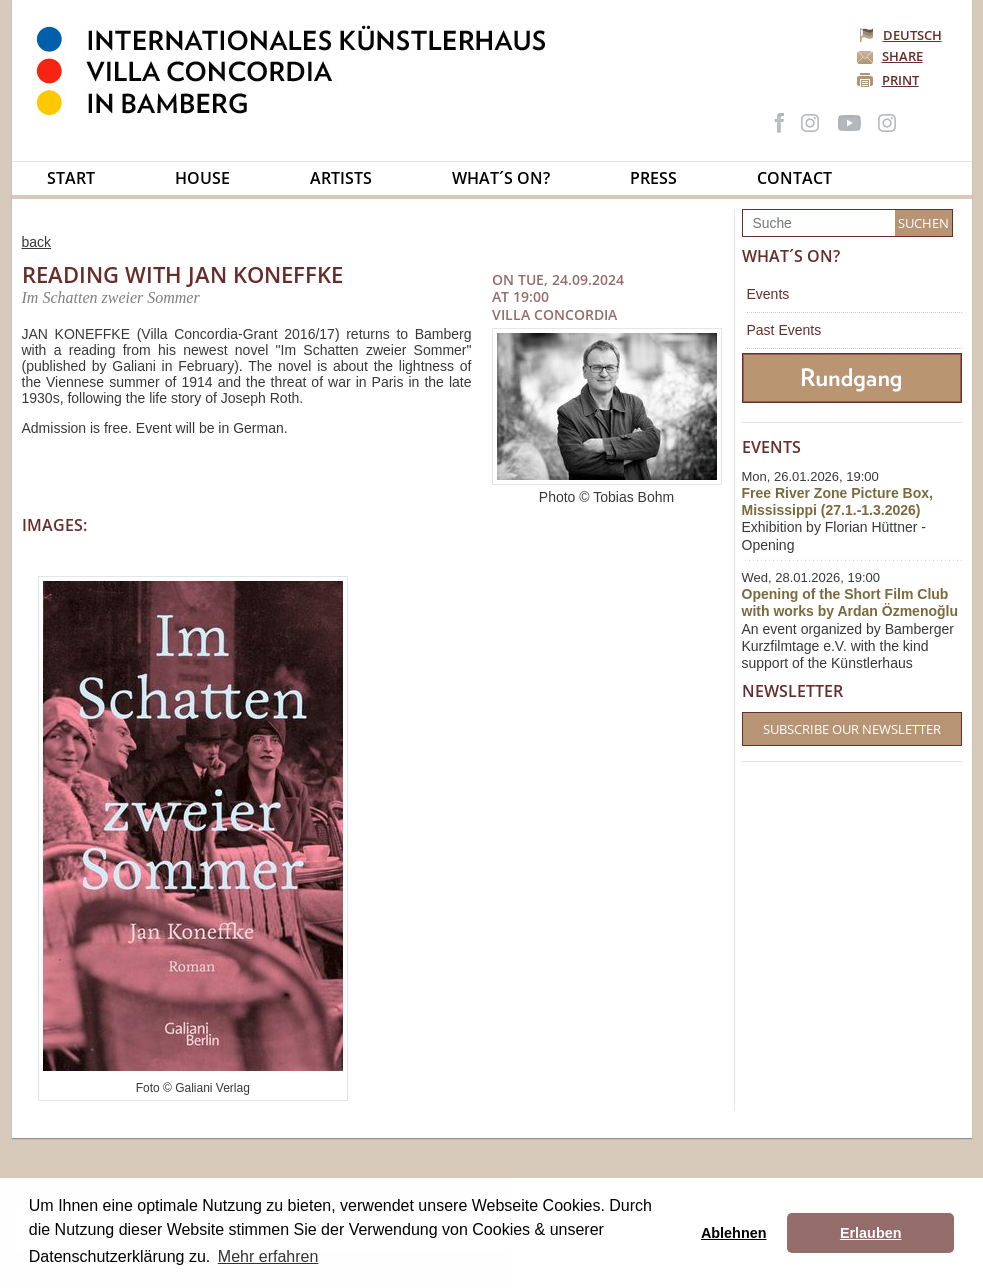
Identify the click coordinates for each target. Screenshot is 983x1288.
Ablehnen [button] (734, 1233)
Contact (794, 178)
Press (653, 178)
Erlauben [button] (871, 1233)
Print (900, 80)
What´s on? (501, 178)
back (37, 242)
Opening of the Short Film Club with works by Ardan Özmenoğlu (850, 602)
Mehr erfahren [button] (268, 1256)
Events (768, 294)
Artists (341, 178)
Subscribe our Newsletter (852, 729)
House (202, 178)
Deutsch (902, 35)
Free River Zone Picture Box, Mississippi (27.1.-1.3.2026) (837, 501)
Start (71, 178)
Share (902, 56)
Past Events (784, 330)
